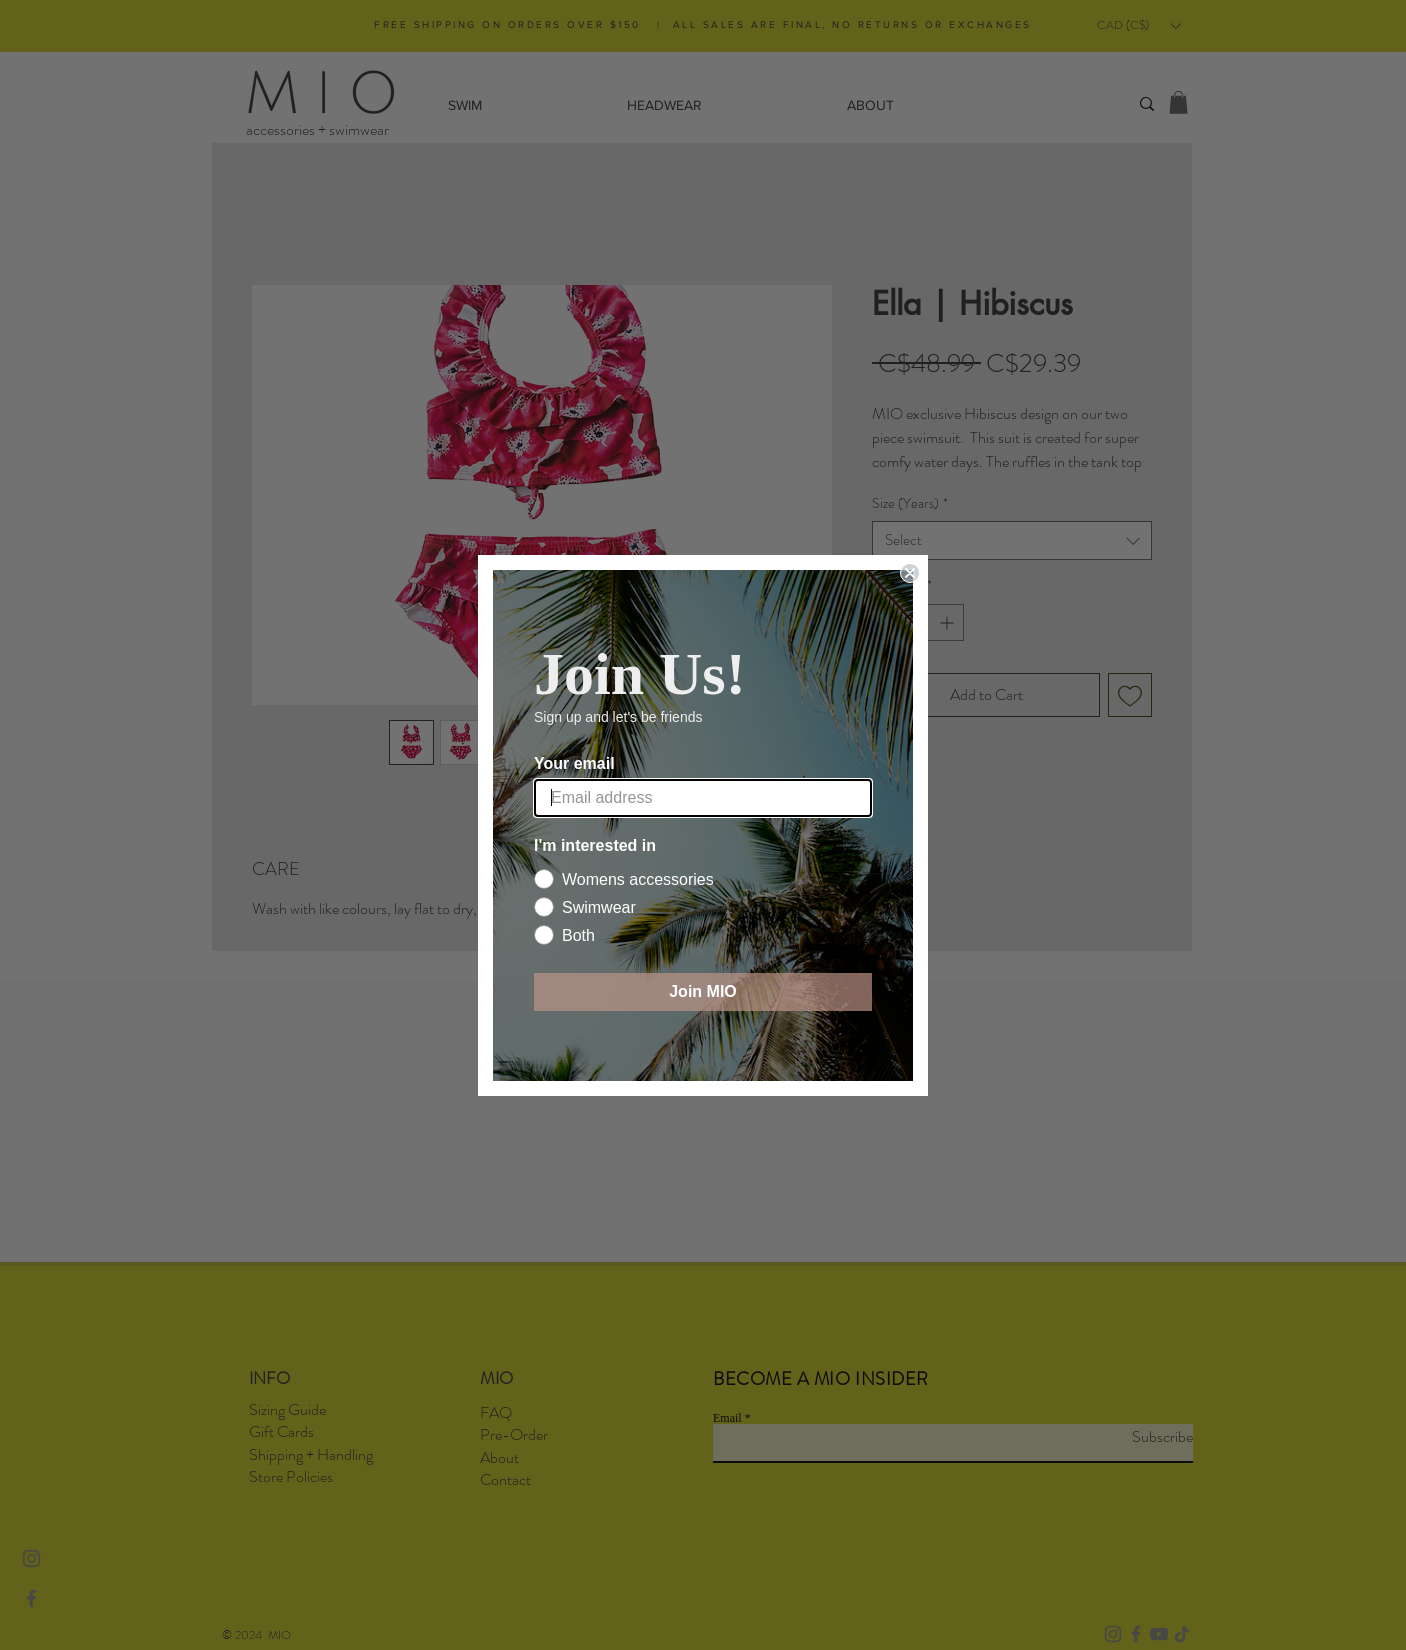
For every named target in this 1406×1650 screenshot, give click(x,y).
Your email (574, 763)
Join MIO (703, 991)
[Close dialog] (910, 573)
